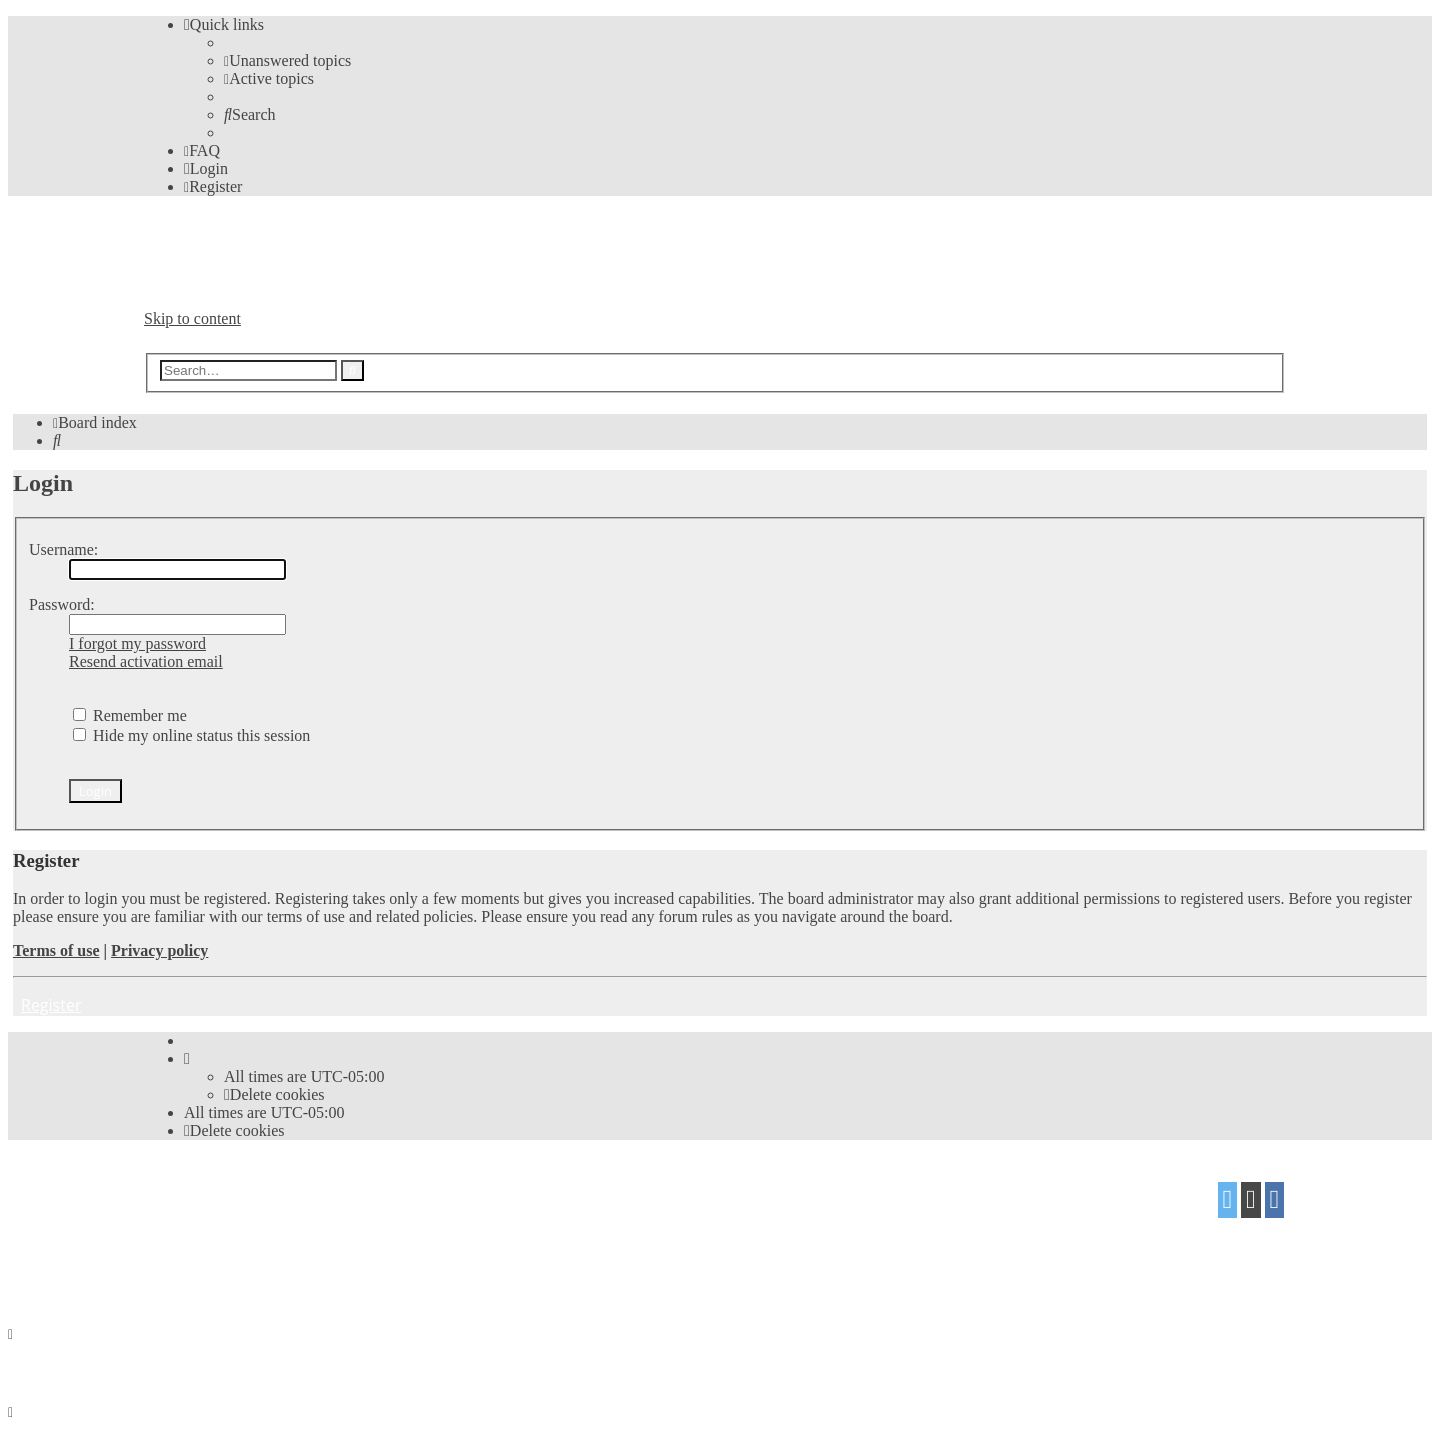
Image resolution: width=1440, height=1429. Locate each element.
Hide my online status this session (191, 735)
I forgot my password (137, 643)
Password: (62, 604)
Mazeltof (303, 1231)
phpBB (256, 1192)
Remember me (130, 715)
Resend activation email (146, 661)
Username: (63, 549)
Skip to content (192, 318)
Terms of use (56, 950)
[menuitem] (287, 60)
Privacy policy (159, 950)
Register (51, 1005)
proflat (212, 1231)
